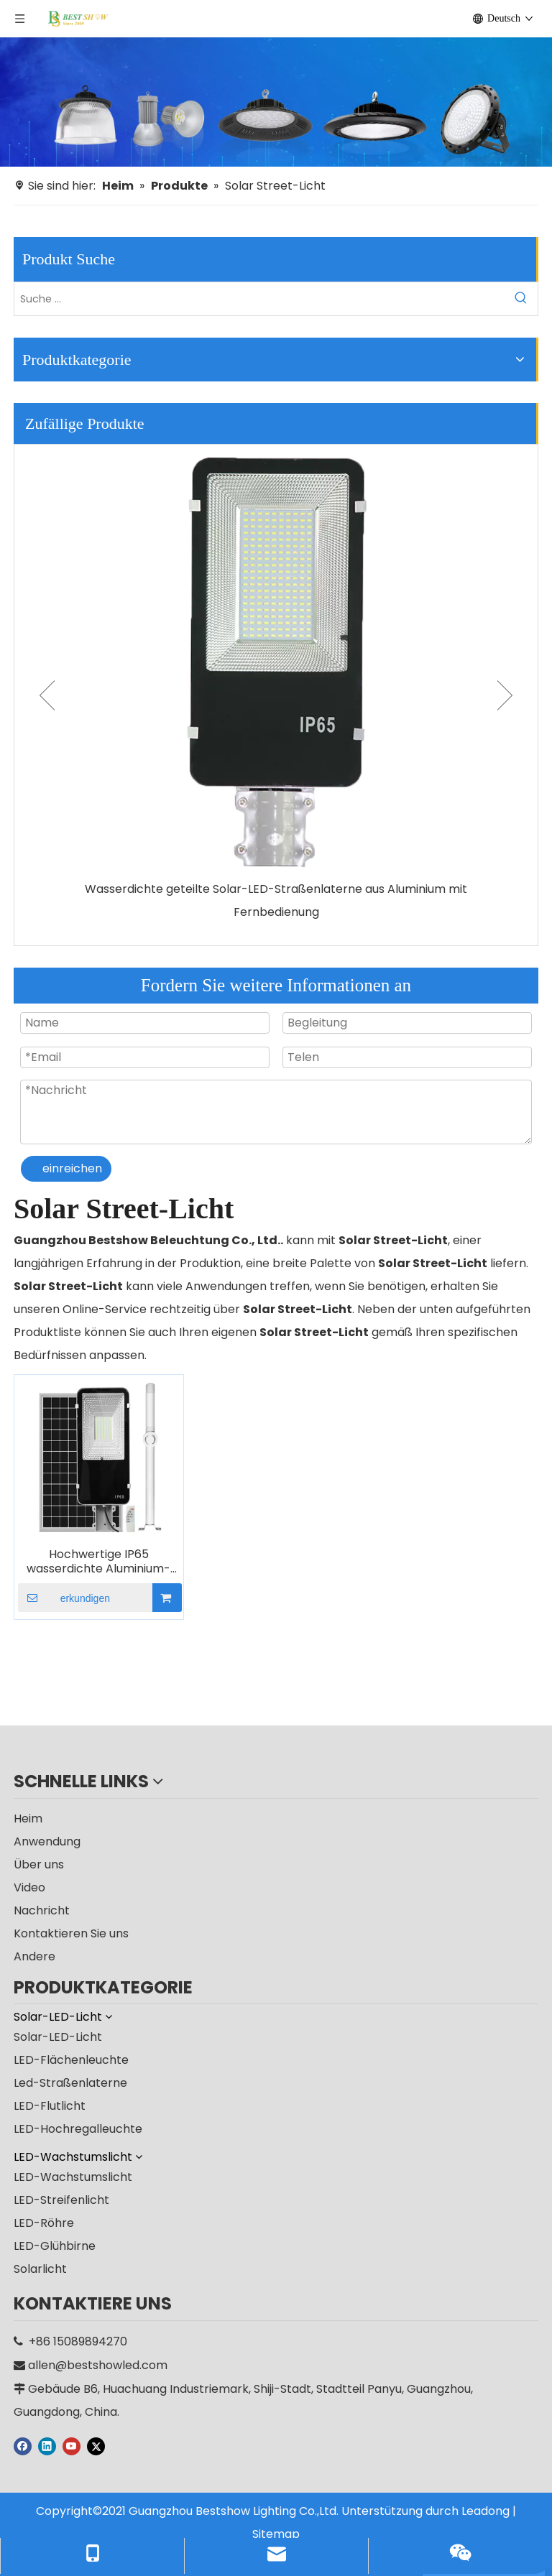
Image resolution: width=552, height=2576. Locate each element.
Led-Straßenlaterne (70, 2083)
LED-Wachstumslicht (73, 2177)
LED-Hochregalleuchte (78, 2129)
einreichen (72, 1168)
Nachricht (42, 1910)
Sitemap (276, 2534)
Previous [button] (47, 695)
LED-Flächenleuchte (71, 2060)
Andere (34, 1956)
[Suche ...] (259, 298)
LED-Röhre (44, 2223)
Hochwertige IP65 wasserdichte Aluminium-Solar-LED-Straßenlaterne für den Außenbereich (98, 1561)
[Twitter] (96, 2445)
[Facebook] (23, 2445)
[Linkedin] (47, 2445)
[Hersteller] (276, 102)
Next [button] (504, 695)
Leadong (485, 2511)
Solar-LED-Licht (58, 2037)
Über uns (39, 1864)
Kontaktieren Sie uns (71, 1933)
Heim (28, 1818)
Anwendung (47, 1841)
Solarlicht (40, 2269)
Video (29, 1887)
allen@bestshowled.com (97, 2365)
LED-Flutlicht (50, 2106)
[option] (276, 684)
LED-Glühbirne (55, 2246)
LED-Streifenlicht (61, 2200)
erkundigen (64, 1597)
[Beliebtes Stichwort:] (521, 298)
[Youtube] (71, 2445)
